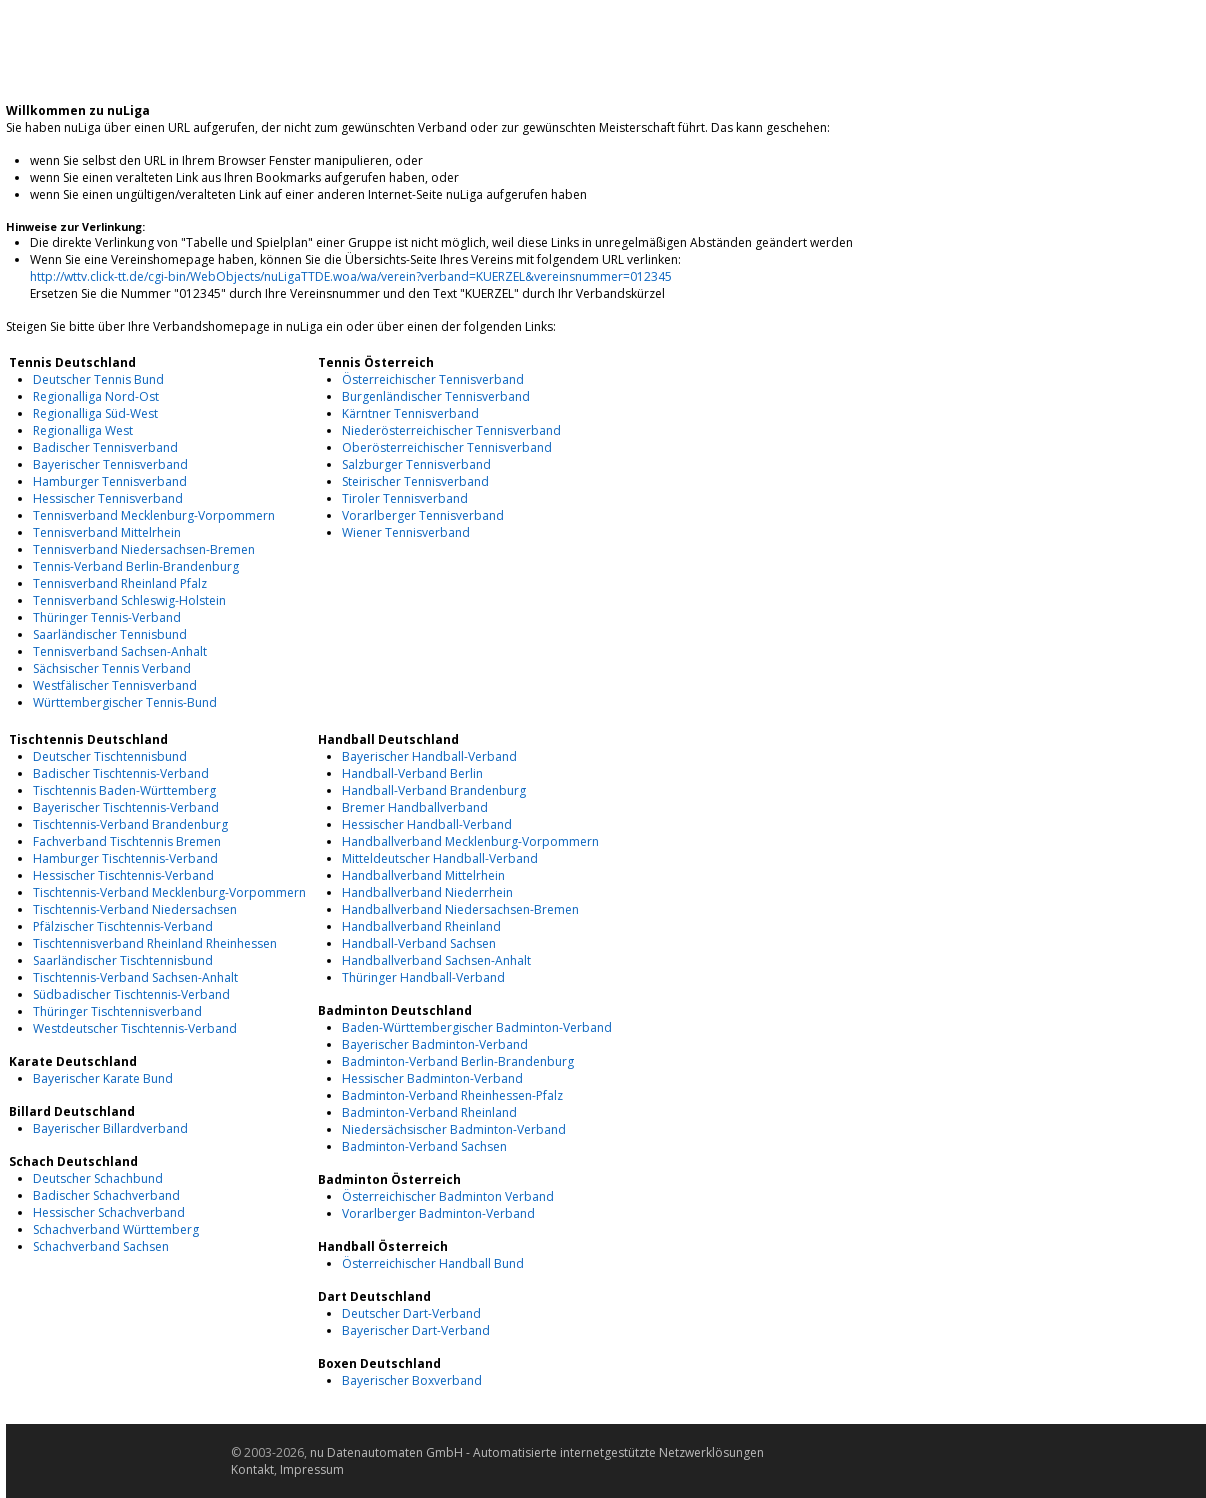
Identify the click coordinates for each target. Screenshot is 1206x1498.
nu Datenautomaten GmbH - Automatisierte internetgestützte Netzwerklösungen (537, 1452)
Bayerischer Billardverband (110, 1128)
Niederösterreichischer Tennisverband (451, 430)
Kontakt (252, 1469)
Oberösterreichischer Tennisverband (447, 447)
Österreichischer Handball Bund (433, 1263)
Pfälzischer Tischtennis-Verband (123, 926)
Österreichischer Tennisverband (433, 379)
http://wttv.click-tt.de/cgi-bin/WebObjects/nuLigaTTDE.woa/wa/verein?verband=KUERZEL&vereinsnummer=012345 (351, 276)
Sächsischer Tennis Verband (112, 668)
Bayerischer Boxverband (412, 1380)
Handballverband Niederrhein (427, 892)
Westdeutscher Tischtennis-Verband (135, 1028)
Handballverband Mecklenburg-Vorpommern (470, 841)
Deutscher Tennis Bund (98, 379)
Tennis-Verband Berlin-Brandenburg (136, 566)
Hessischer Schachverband (109, 1212)
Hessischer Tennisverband (108, 498)
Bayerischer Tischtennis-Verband (126, 807)
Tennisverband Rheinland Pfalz (120, 583)
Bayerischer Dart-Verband (416, 1330)
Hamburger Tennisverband (110, 481)
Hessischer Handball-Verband (427, 824)
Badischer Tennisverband (105, 447)
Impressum (312, 1469)
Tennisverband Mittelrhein (107, 532)
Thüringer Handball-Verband (423, 977)
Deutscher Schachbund (98, 1178)
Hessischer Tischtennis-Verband (123, 875)
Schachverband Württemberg (116, 1229)
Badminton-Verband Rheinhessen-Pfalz (452, 1095)
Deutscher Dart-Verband (411, 1313)
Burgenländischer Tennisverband (436, 396)
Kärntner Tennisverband (410, 413)
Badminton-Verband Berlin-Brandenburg (458, 1061)
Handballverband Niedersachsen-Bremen (460, 909)
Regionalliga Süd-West (95, 413)
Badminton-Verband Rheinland (429, 1112)
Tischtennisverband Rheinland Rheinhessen (155, 943)
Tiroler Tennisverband (405, 498)
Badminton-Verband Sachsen (424, 1146)
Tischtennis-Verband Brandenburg (130, 824)
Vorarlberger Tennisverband (423, 515)
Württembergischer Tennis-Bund (125, 702)
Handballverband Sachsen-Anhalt (436, 960)
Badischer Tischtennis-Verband (121, 773)
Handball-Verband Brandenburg (434, 790)
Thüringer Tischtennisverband (117, 1011)
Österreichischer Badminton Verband (448, 1196)
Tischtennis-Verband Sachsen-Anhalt (135, 977)
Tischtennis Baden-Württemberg (124, 790)
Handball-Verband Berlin (412, 773)
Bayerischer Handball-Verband (429, 756)
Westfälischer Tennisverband (115, 685)
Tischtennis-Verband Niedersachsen (135, 909)
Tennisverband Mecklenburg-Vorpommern (154, 515)
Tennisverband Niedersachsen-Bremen (144, 549)
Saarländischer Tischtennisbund (123, 960)
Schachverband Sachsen (101, 1246)
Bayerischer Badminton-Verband (435, 1044)
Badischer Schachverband (106, 1195)
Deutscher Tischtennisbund (110, 756)
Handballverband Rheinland (421, 926)
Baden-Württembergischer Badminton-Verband (477, 1027)
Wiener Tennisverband (406, 532)
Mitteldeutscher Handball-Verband (440, 858)
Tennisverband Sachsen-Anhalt (120, 651)
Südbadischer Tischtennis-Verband (131, 994)
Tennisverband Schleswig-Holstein (129, 600)
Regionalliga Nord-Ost (96, 396)
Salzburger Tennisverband (416, 464)
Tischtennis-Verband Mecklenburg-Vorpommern (169, 892)
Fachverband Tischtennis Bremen (127, 841)
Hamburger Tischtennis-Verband (125, 858)
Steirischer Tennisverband (415, 481)
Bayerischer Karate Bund (103, 1078)
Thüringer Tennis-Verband (107, 617)
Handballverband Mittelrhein (423, 875)
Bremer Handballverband (415, 807)
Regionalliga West (83, 430)
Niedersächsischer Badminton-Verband (454, 1129)
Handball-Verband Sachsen (419, 943)
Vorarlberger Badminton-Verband (438, 1213)
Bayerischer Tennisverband (110, 464)
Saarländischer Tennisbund (110, 634)
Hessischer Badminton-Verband (432, 1078)
